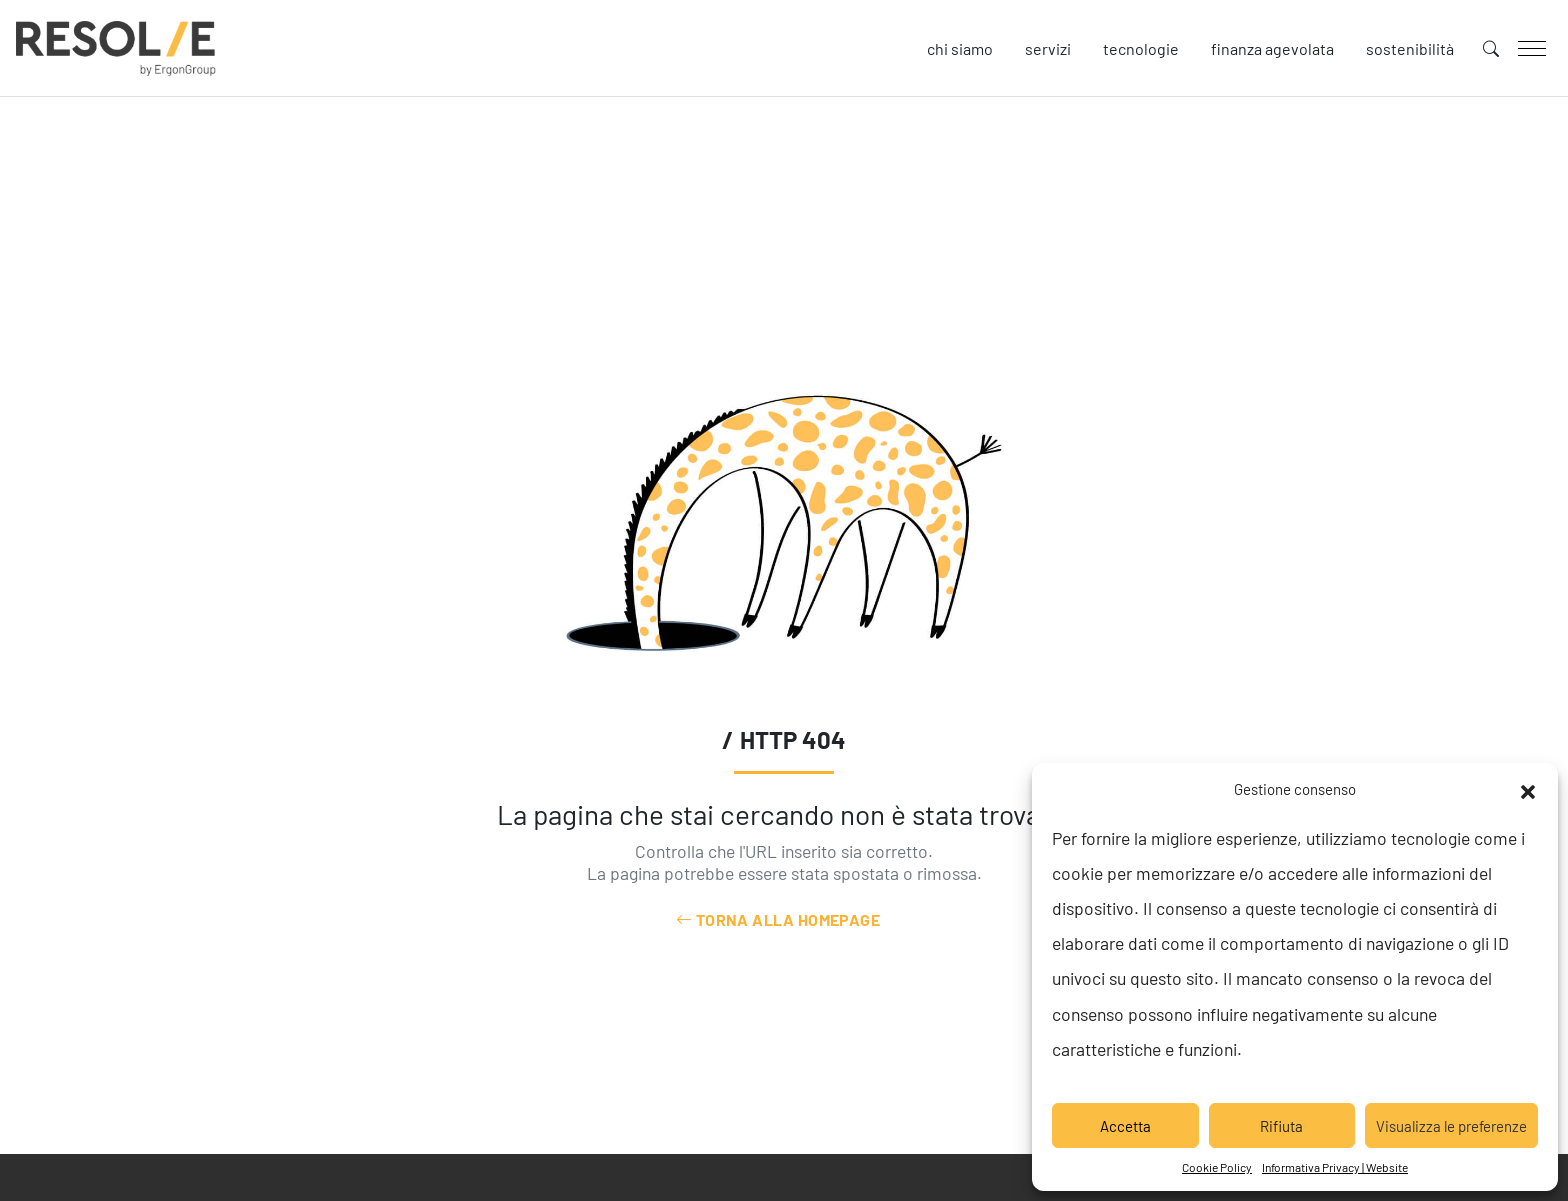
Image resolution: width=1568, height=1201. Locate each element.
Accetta (1125, 1126)
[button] (1528, 789)
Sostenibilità (1410, 48)
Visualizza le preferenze (1451, 1126)
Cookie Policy (1217, 1167)
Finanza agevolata (1272, 48)
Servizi (1048, 48)
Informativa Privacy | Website (1335, 1167)
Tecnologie (1141, 48)
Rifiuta (1281, 1126)
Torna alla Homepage (778, 919)
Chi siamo (960, 48)
